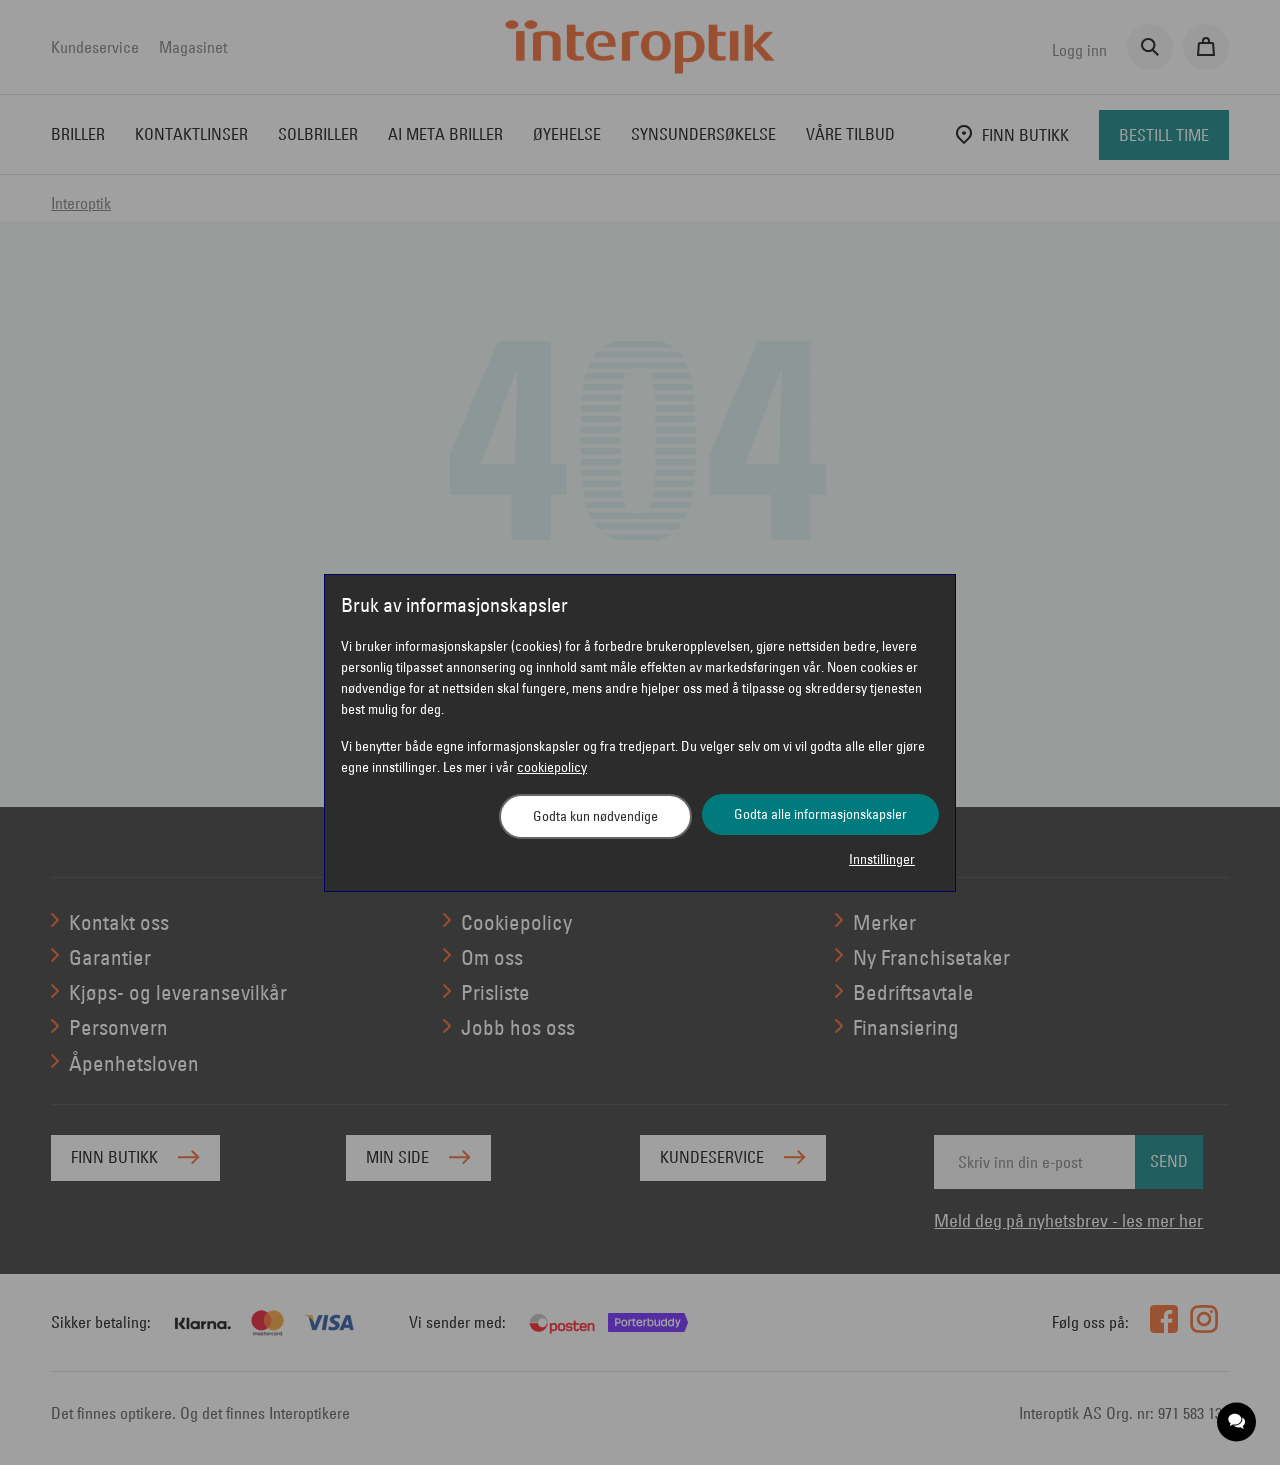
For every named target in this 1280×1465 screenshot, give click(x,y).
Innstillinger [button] (882, 859)
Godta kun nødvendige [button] (595, 816)
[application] (1237, 1422)
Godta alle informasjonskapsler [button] (820, 814)
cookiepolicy (552, 767)
